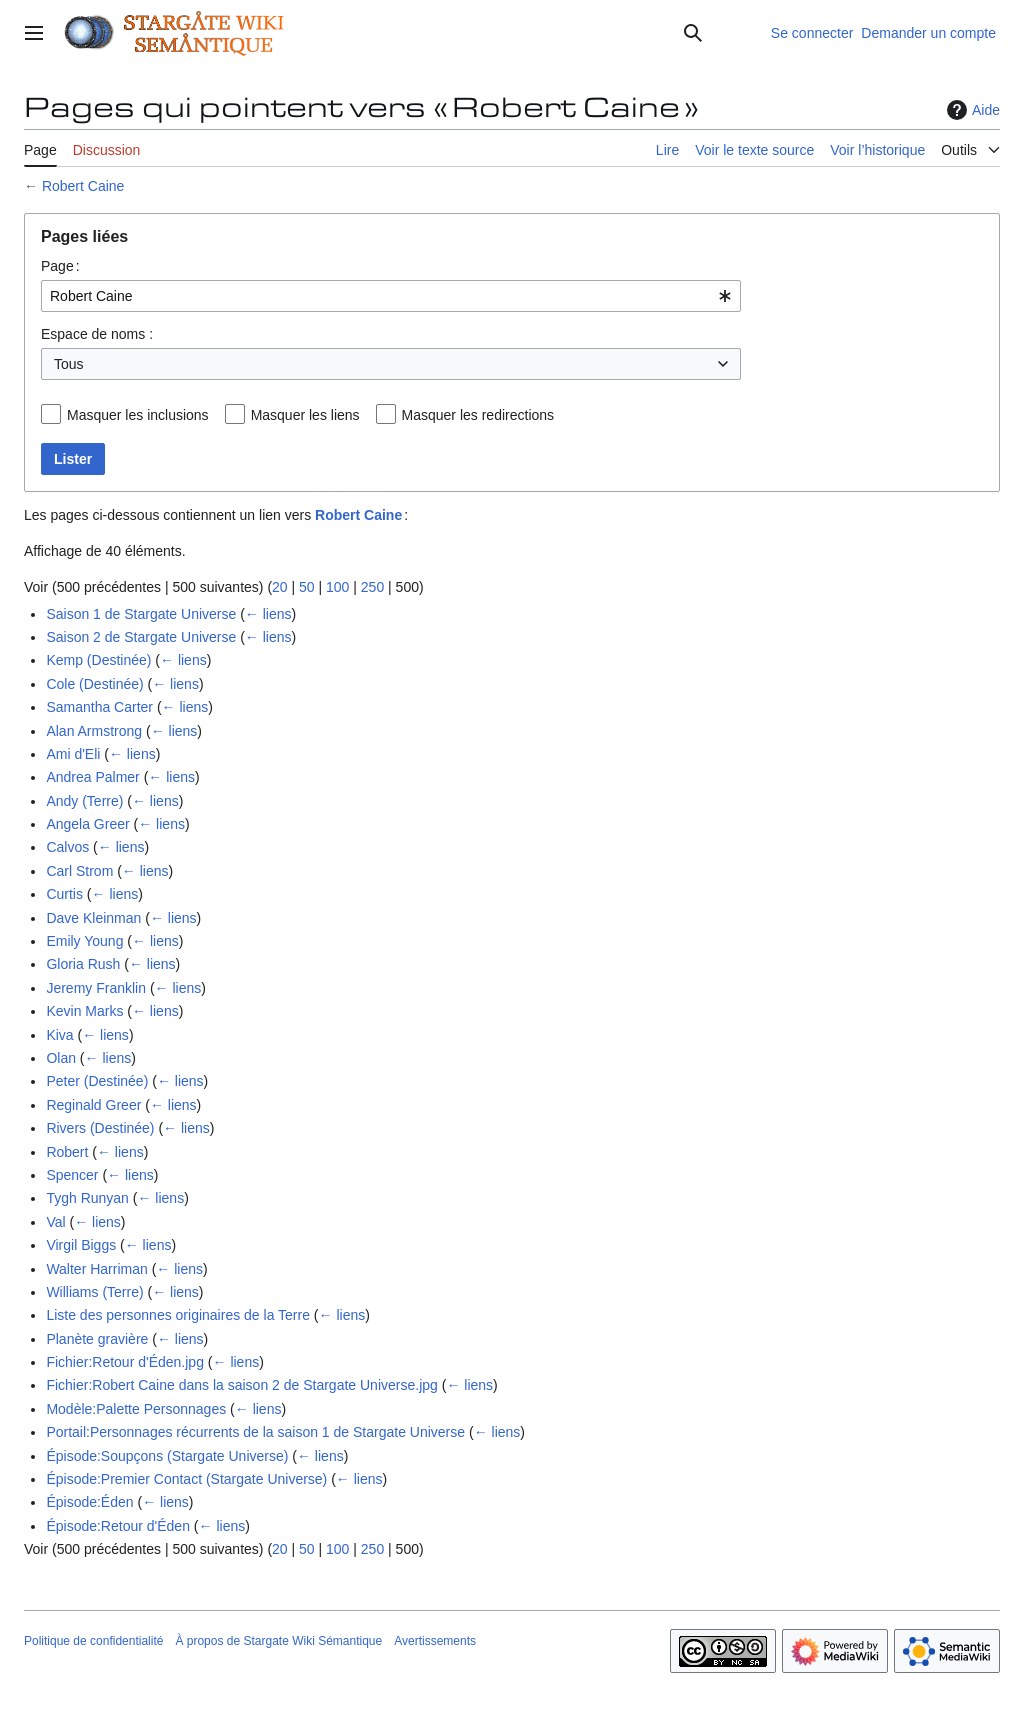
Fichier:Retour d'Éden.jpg (125, 1362)
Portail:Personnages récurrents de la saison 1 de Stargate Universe (255, 1432)
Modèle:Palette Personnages (136, 1409)
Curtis (64, 894)
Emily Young (84, 941)
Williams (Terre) (94, 1292)
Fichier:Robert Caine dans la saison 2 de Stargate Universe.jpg (241, 1385)
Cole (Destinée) (94, 684)
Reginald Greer (93, 1105)
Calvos (67, 847)
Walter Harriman (96, 1269)
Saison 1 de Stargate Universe (141, 614)
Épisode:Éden (89, 1502)
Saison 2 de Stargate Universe (141, 637)
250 (372, 587)
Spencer (72, 1175)
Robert (67, 1152)
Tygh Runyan (87, 1198)
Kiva (59, 1035)
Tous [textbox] (69, 364)
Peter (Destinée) (97, 1081)
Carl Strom (79, 871)
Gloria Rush (83, 964)
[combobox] (391, 296)
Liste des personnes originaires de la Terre (178, 1315)
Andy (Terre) (84, 801)
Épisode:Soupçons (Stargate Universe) (167, 1456)
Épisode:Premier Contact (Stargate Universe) (186, 1479)
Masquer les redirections (478, 415)
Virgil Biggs (81, 1245)
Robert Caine (83, 186)
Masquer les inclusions (138, 415)
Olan (61, 1058)
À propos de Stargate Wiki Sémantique (278, 1641)
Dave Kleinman (93, 918)
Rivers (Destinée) (100, 1128)
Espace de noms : (97, 334)
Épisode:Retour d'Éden (118, 1526)
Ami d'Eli (73, 754)
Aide (971, 110)
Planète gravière (97, 1339)
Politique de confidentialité (93, 1641)
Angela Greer (87, 824)
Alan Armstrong (94, 731)
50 (307, 587)
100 (337, 587)
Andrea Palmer (92, 777)
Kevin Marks (84, 1011)
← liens (268, 614)
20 (280, 587)
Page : (60, 266)
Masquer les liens (305, 415)
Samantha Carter (99, 707)
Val (55, 1222)
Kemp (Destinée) (98, 660)
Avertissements (435, 1641)
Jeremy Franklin (96, 988)
